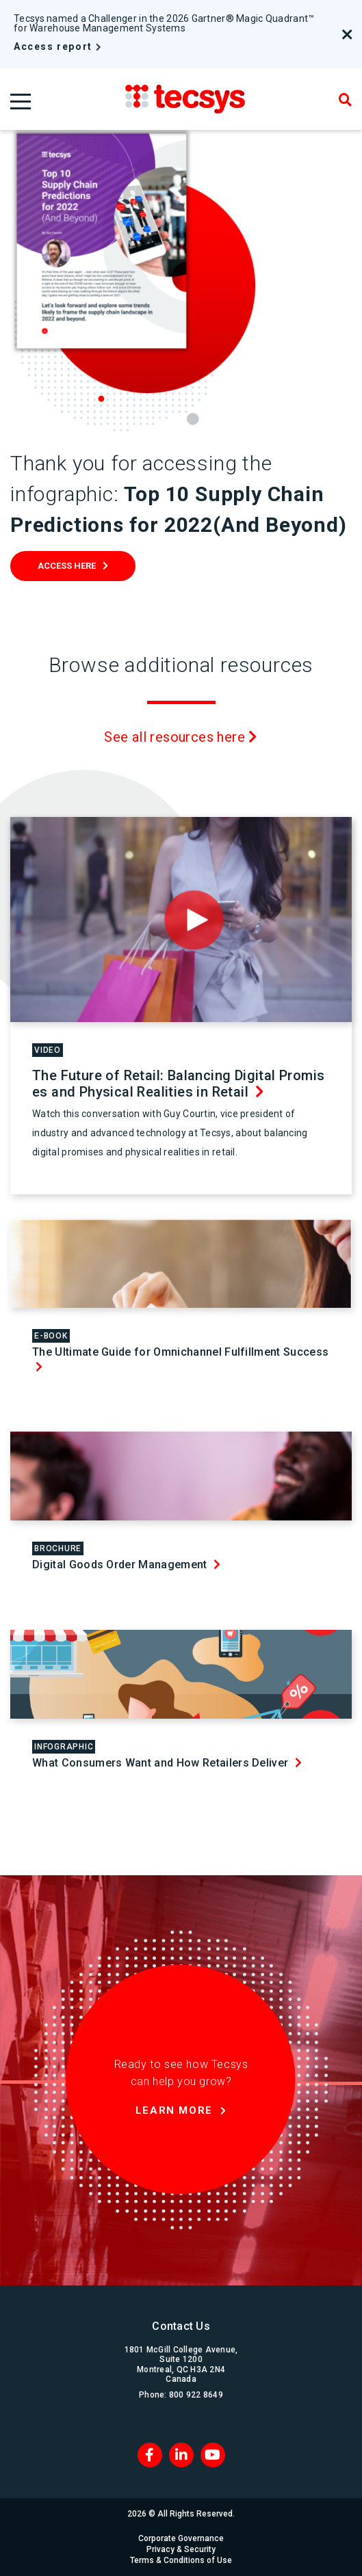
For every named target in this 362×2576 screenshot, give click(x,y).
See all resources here (181, 737)
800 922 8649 (196, 2395)
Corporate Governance (181, 2538)
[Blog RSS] (213, 2455)
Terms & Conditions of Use (181, 2560)
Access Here (67, 566)
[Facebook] (150, 2455)
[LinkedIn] (181, 2455)
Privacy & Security (181, 2549)
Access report (53, 46)
